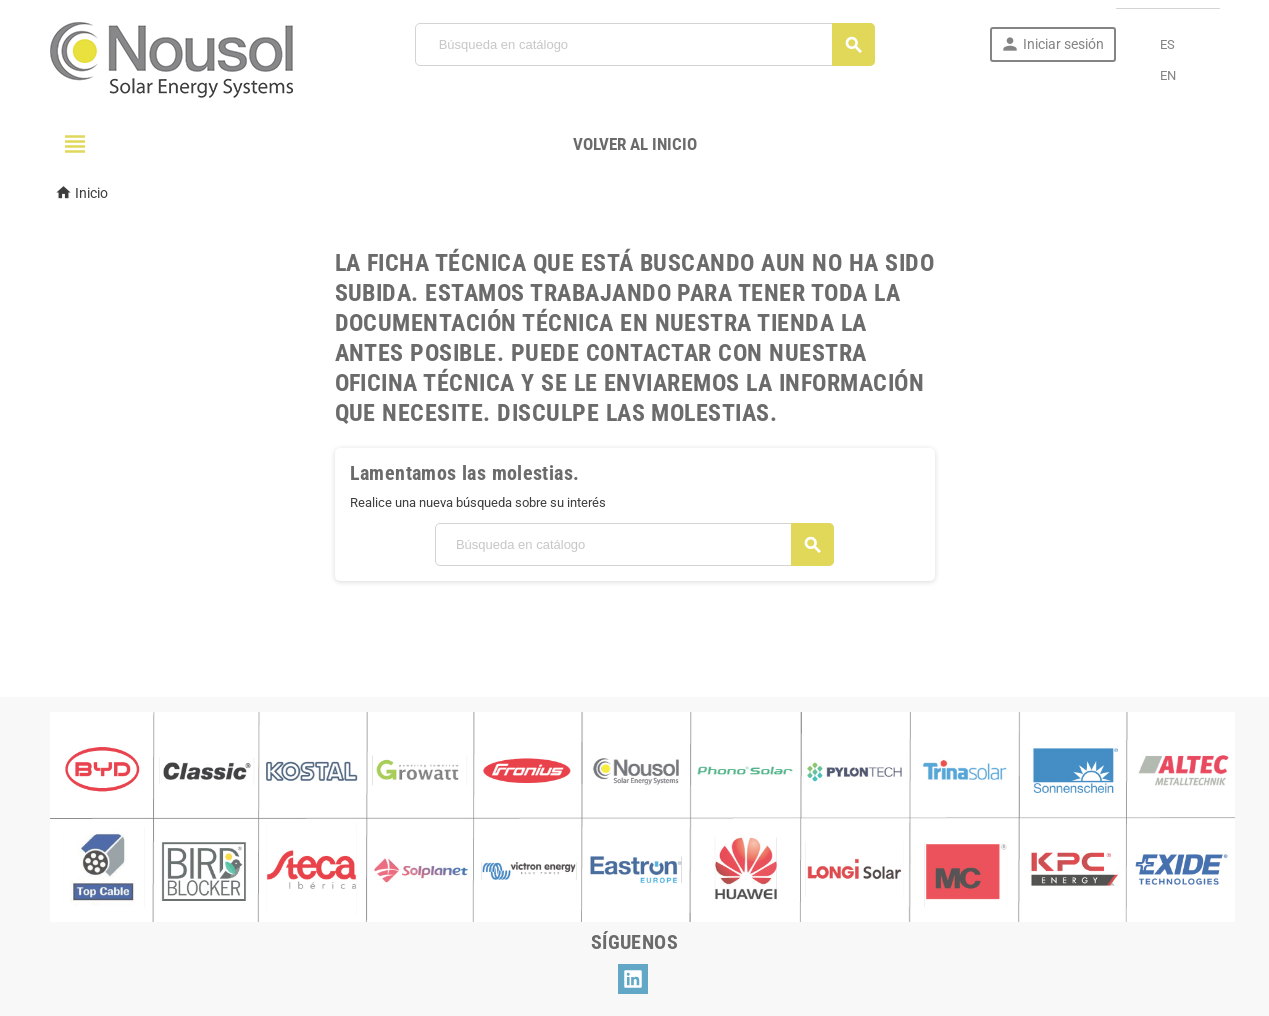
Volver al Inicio (635, 144)
